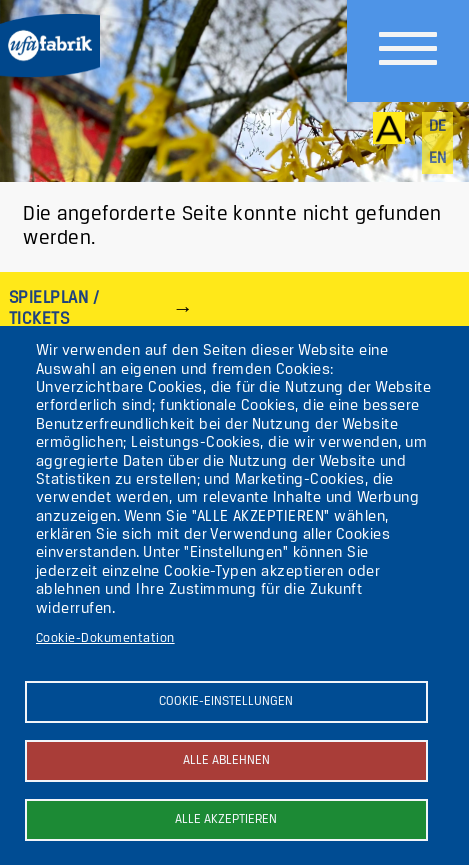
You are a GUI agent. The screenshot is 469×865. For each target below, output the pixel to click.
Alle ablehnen (226, 760)
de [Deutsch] (438, 127)
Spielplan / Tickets (54, 308)
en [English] (438, 159)
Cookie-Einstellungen (226, 701)
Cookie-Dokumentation (105, 638)
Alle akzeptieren (226, 819)
